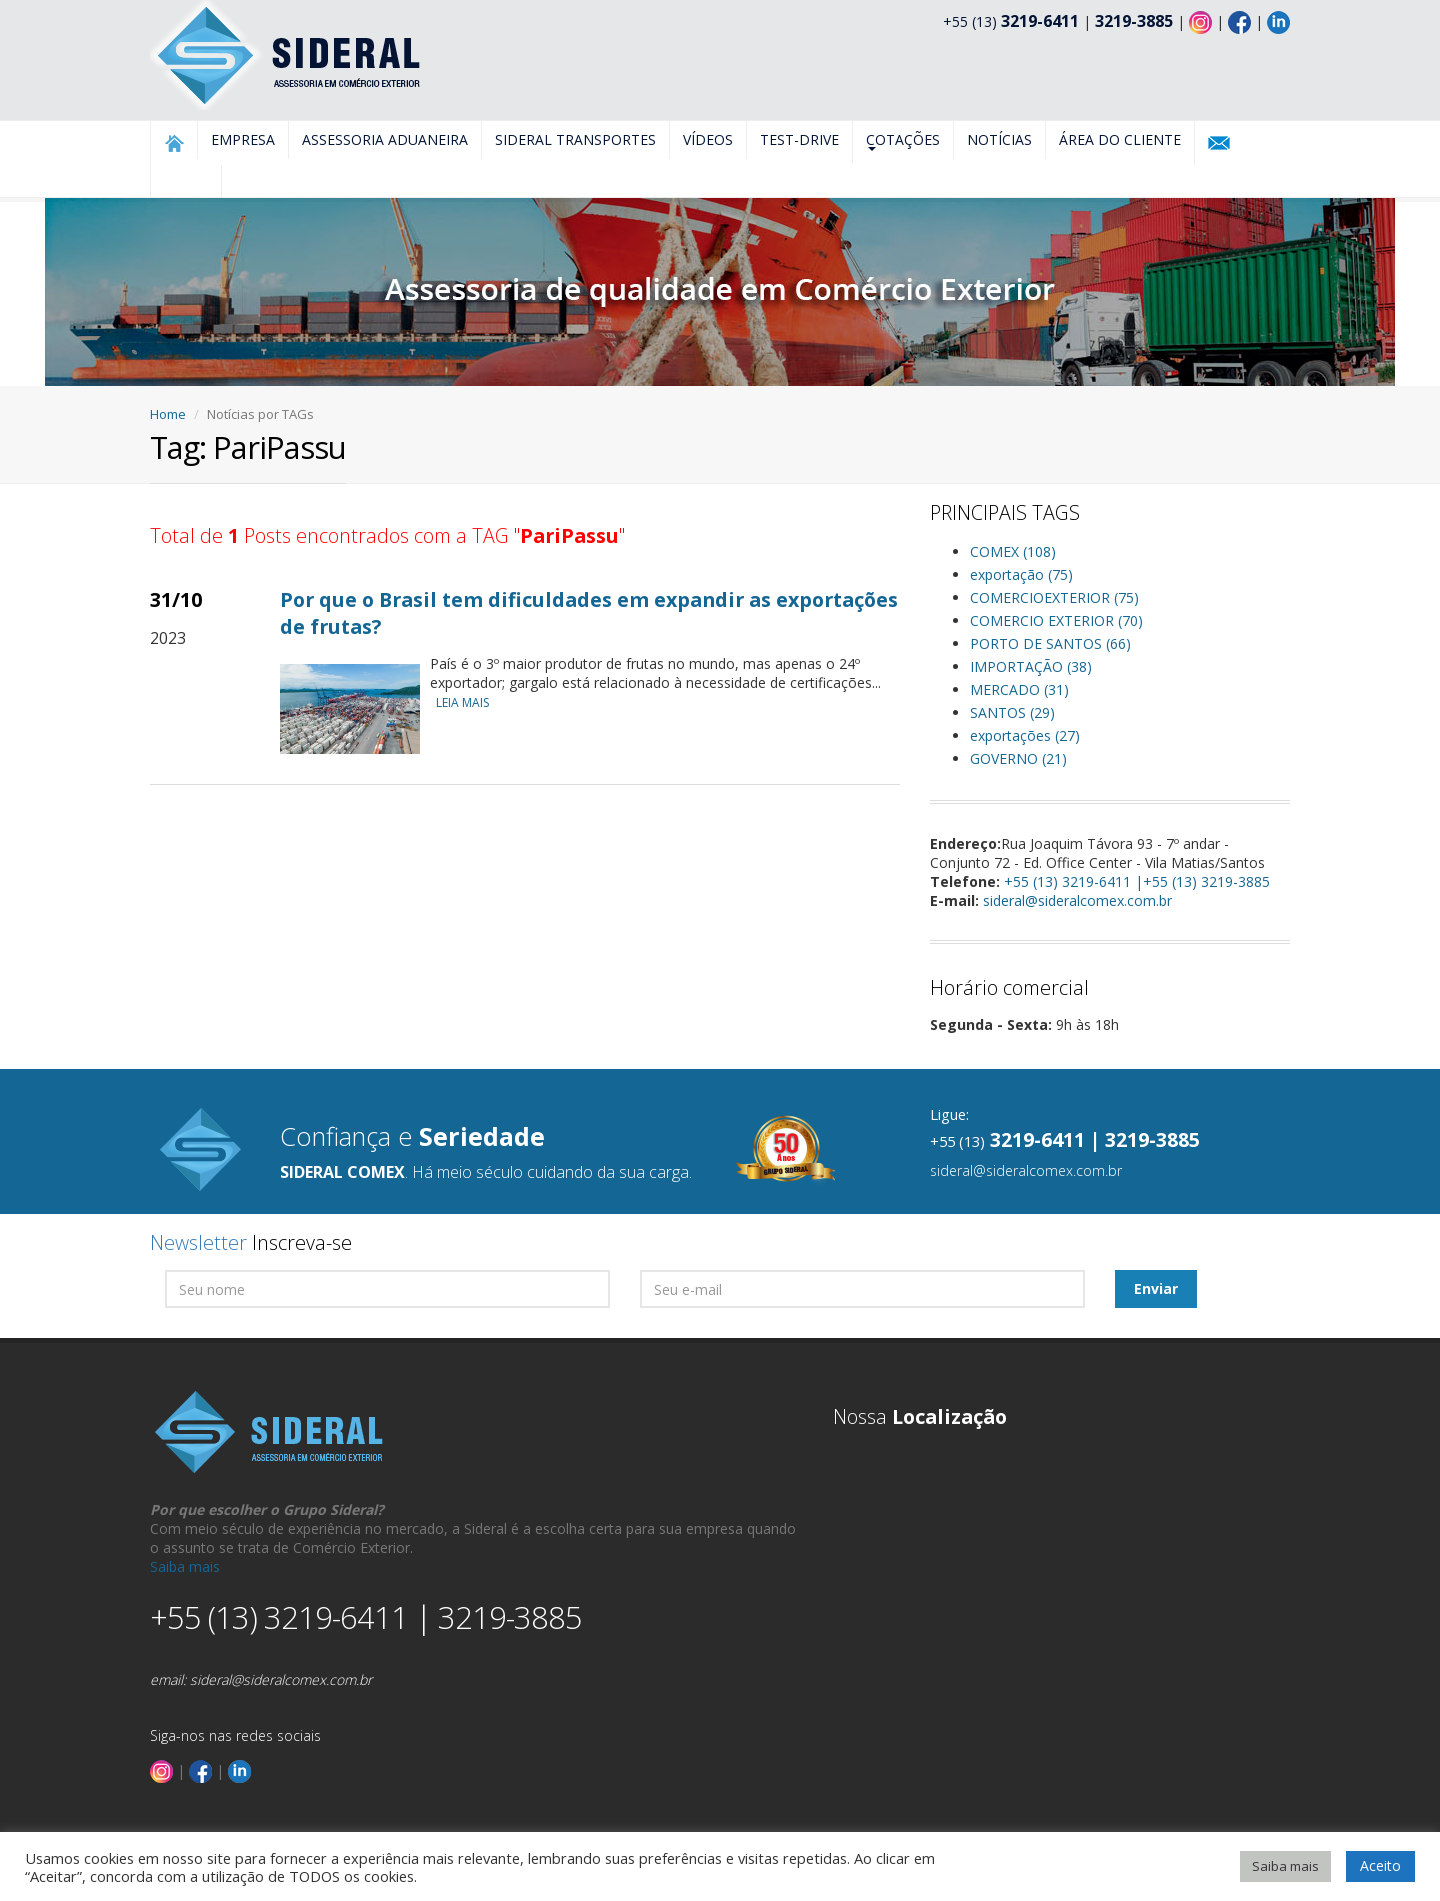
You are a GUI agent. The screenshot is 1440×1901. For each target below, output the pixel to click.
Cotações (903, 140)
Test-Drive (799, 139)
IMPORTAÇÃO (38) (1031, 666)
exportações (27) (1025, 735)
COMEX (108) (1013, 551)
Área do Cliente (1120, 139)
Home (168, 414)
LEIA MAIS (467, 702)
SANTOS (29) (1012, 712)
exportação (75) (1021, 574)
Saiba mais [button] (1285, 1866)
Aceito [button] (1380, 1865)
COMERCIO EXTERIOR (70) (1056, 620)
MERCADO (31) (1019, 689)
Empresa (243, 139)
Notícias (999, 139)
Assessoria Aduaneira (385, 139)
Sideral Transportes (575, 139)
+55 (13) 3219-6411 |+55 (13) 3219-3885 (1137, 881)
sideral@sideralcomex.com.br (1077, 900)
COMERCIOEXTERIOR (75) (1054, 597)
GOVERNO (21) (1018, 758)
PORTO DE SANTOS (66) (1050, 643)
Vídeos (708, 139)
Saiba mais (185, 1566)
